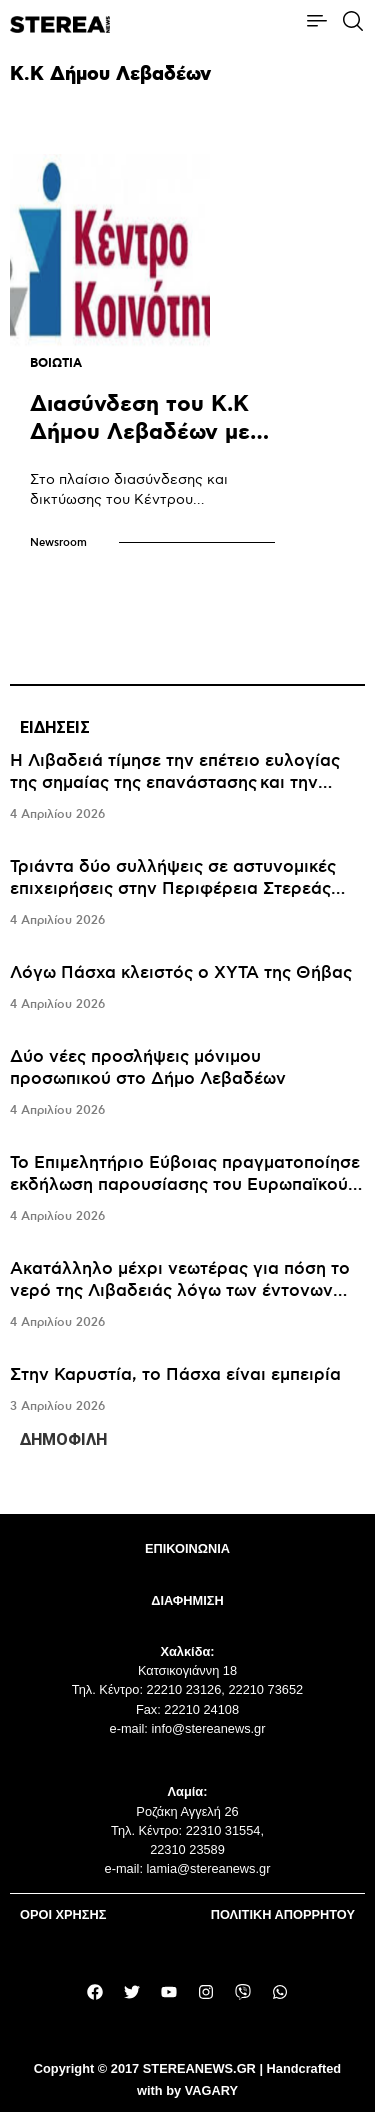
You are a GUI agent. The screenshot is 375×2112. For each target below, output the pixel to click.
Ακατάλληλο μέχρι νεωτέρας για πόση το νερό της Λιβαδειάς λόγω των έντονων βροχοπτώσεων (180, 1291)
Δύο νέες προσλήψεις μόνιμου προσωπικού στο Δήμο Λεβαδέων (148, 1068)
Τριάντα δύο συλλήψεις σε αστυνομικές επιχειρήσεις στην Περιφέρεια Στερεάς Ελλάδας (173, 889)
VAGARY (211, 2090)
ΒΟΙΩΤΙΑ (56, 363)
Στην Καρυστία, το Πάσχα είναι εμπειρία (175, 1375)
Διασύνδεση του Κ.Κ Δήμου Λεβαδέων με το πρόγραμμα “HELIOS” (140, 446)
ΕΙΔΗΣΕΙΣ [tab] (55, 727)
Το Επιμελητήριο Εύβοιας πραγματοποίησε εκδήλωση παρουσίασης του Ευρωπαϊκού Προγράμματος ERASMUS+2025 (185, 1185)
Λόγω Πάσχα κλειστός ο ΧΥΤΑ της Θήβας (181, 973)
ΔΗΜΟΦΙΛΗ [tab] (63, 1439)
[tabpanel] (187, 1084)
